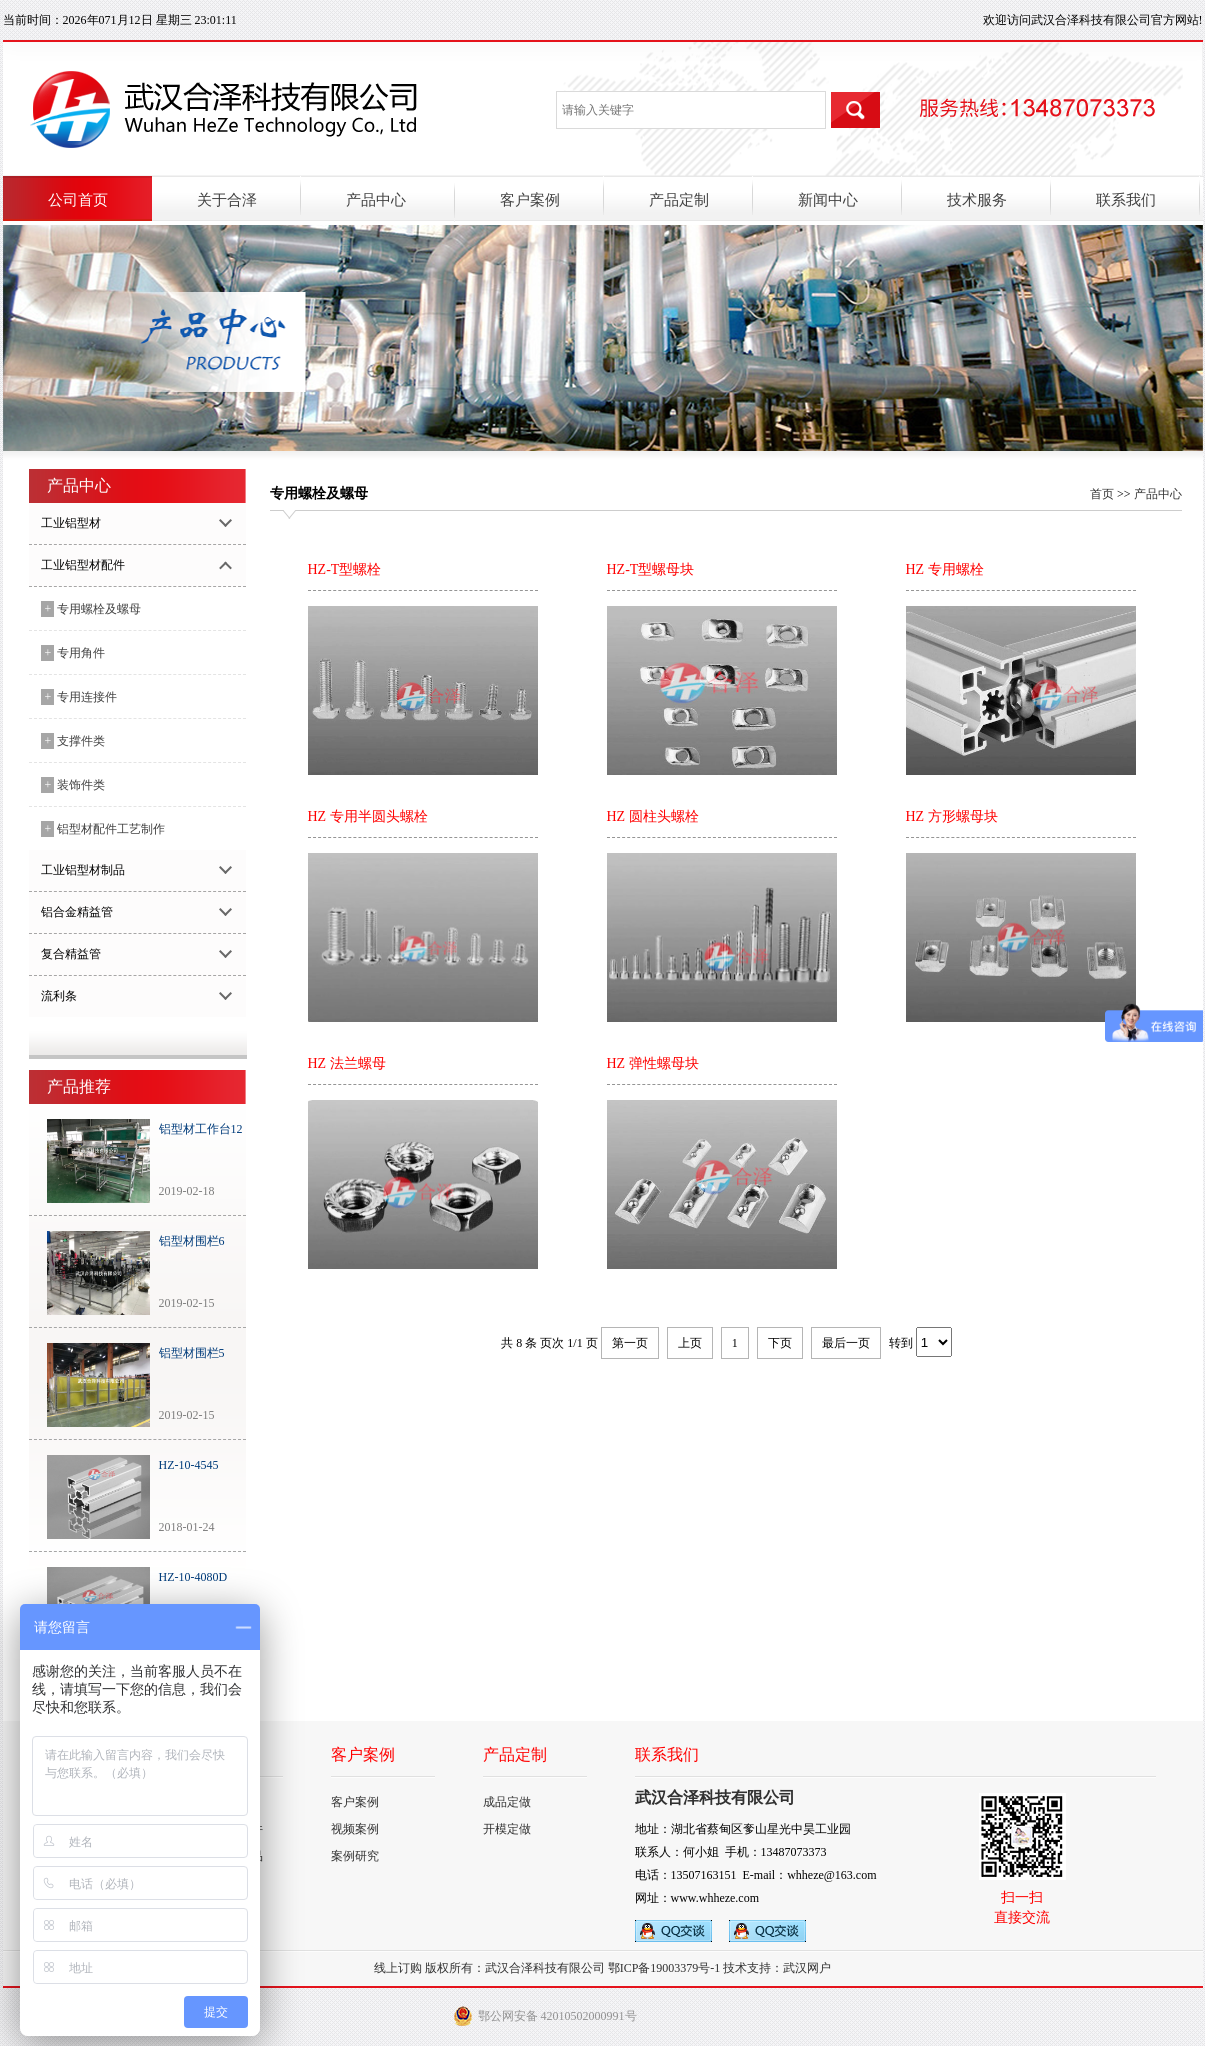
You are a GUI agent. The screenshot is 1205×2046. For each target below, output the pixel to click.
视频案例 (355, 1829)
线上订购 (398, 1968)
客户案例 (355, 1802)
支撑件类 (73, 741)
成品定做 (507, 1802)
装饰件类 (73, 785)
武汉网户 (807, 1968)
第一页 (630, 1343)
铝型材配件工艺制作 (103, 829)
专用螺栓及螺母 (91, 609)
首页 (1102, 494)
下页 (780, 1343)
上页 (690, 1343)
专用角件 (73, 653)
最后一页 (846, 1343)
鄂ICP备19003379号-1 (664, 1968)
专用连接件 (79, 697)
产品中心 (1158, 494)
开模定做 (507, 1829)
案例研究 (355, 1856)
